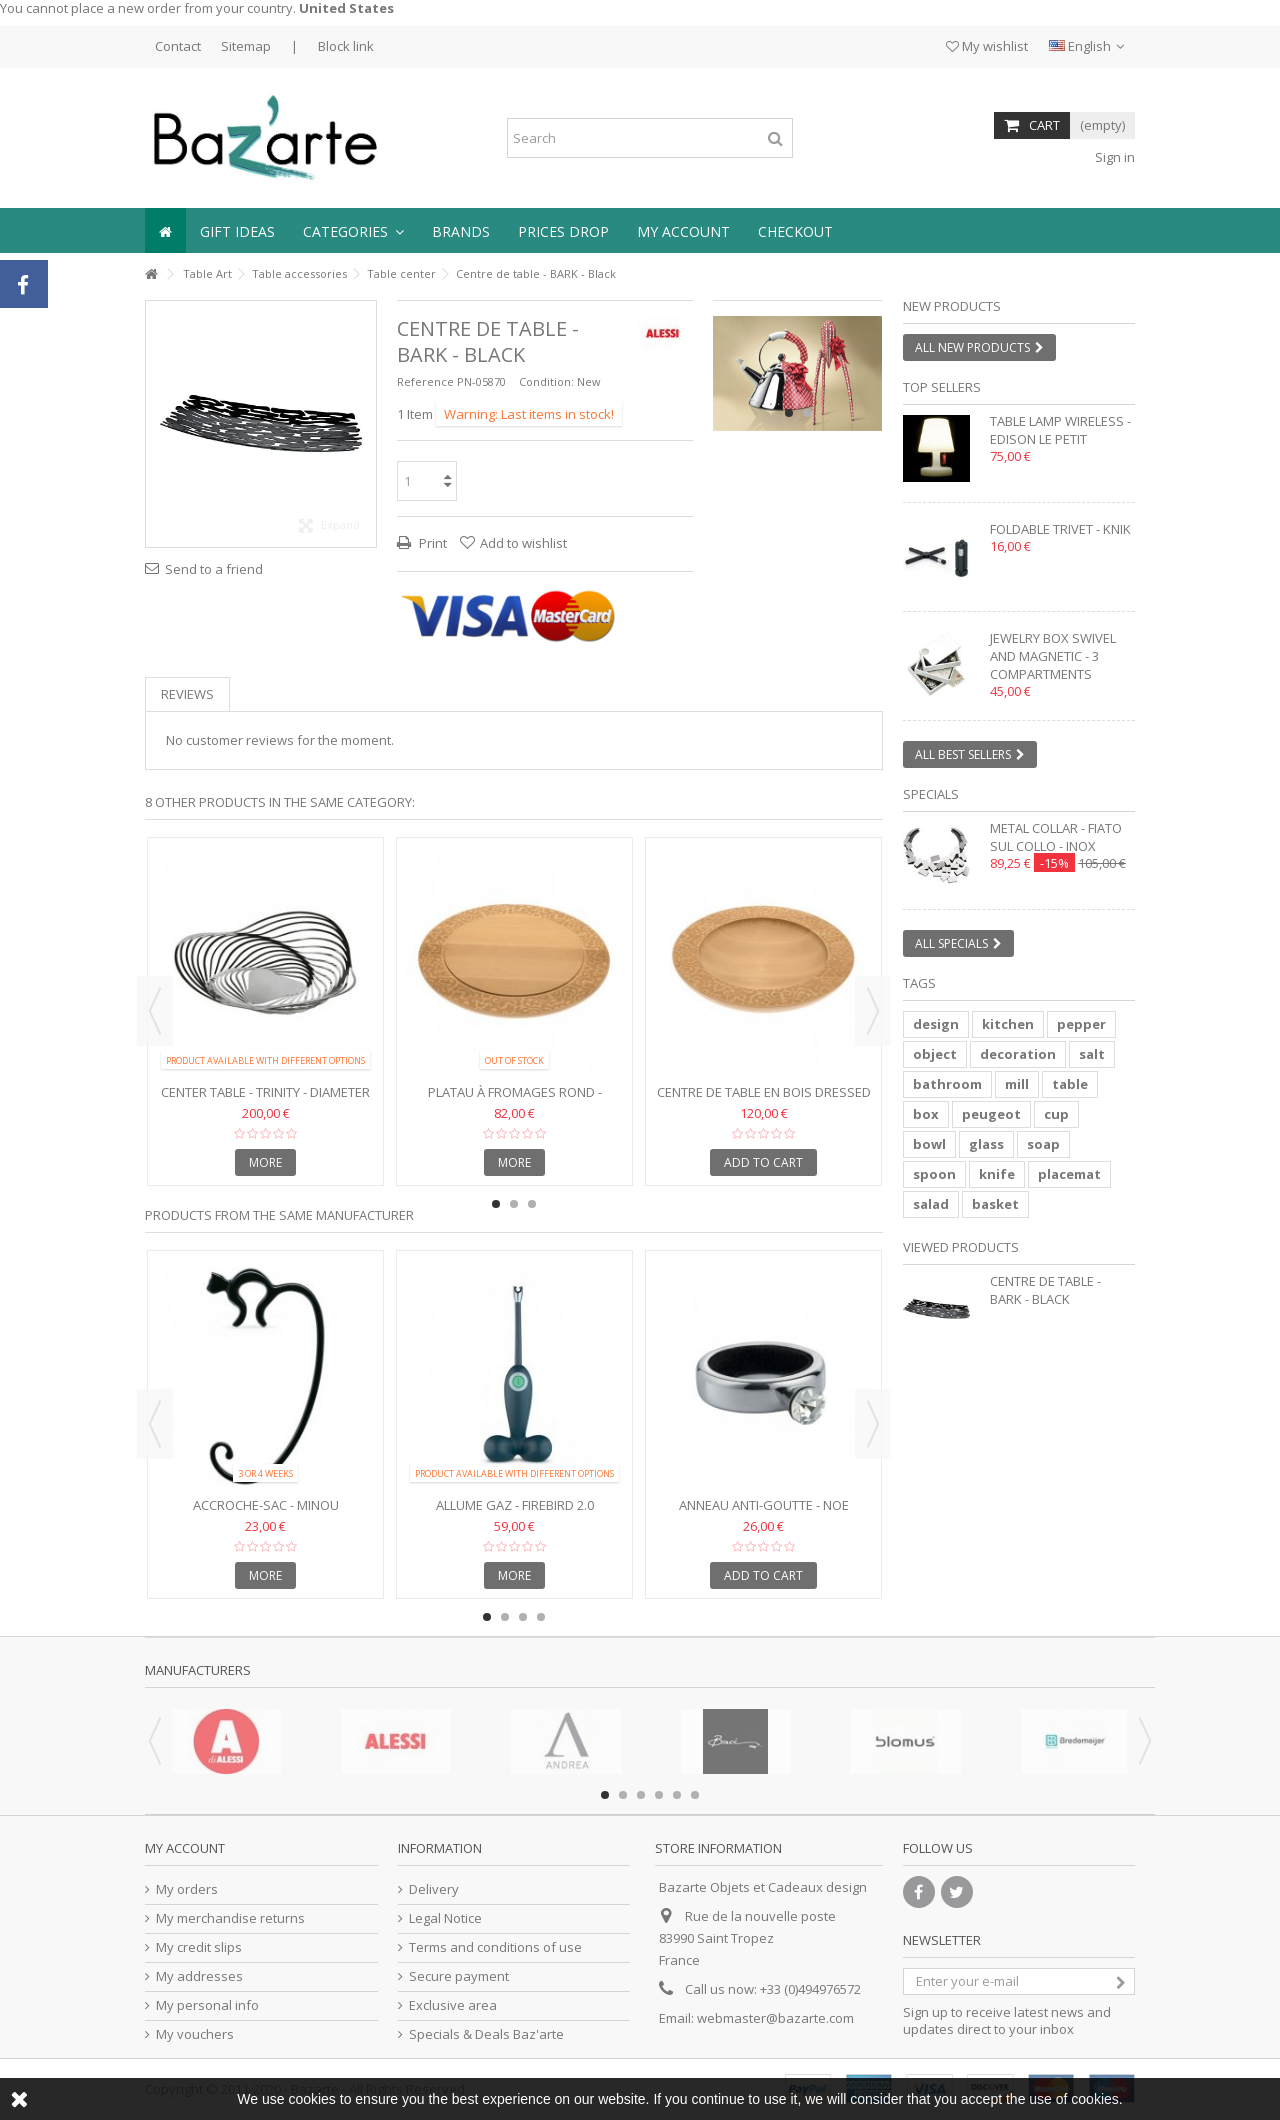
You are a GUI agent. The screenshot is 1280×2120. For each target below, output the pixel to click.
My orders (187, 1889)
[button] (353, 230)
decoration (1018, 1054)
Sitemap (246, 46)
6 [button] (695, 1795)
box (926, 1114)
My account (185, 1848)
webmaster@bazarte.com (775, 2018)
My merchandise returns (230, 1918)
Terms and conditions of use (495, 1947)
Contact (178, 46)
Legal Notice (445, 1918)
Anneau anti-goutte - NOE (764, 1505)
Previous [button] (155, 1011)
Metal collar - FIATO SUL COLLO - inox (1056, 837)
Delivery (434, 1889)
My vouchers (195, 2034)
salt (1092, 1054)
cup (1056, 1114)
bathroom (947, 1084)
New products (952, 306)
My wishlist (987, 46)
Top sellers (942, 387)
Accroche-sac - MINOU (266, 1505)
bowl (929, 1144)
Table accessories (299, 273)
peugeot (991, 1114)
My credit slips (199, 1947)
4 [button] (541, 1617)
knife (997, 1174)
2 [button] (807, 413)
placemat (1069, 1174)
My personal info (207, 2005)
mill (1017, 1084)
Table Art (207, 273)
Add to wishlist (523, 543)
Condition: (546, 381)
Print (431, 543)
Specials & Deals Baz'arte (486, 2034)
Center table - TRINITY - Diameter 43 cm (265, 1100)
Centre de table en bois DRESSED (764, 1092)
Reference (425, 381)
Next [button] (873, 1011)
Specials (931, 794)
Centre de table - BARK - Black (1045, 1290)
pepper (1081, 1024)
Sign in (1113, 157)
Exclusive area (453, 2005)
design (936, 1024)
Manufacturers (198, 1670)
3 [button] (532, 1204)
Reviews (187, 694)
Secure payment (459, 1976)
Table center (401, 273)
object (935, 1054)
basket (995, 1204)
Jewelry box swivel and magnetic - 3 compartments (1053, 656)
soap (1043, 1144)
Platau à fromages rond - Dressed (515, 1100)
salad (931, 1204)
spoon (934, 1174)
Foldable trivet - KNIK (1060, 529)
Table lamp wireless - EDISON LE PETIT (1060, 430)
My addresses (199, 1976)
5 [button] (677, 1795)
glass (986, 1144)
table (1070, 1084)
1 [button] (789, 413)
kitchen (1008, 1024)
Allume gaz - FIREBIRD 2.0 (515, 1505)
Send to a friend (214, 569)
